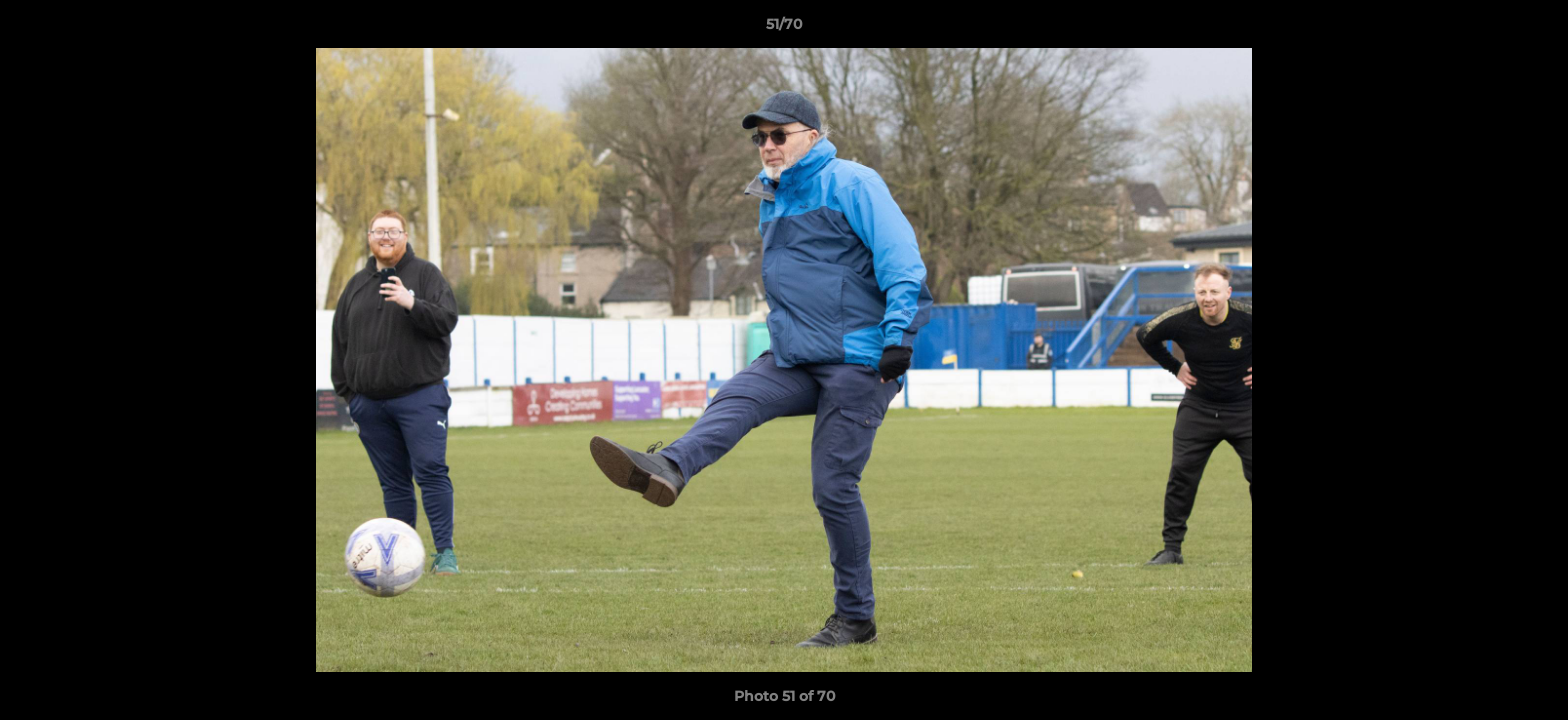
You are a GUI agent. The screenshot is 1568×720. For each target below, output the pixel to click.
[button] (1532, 29)
